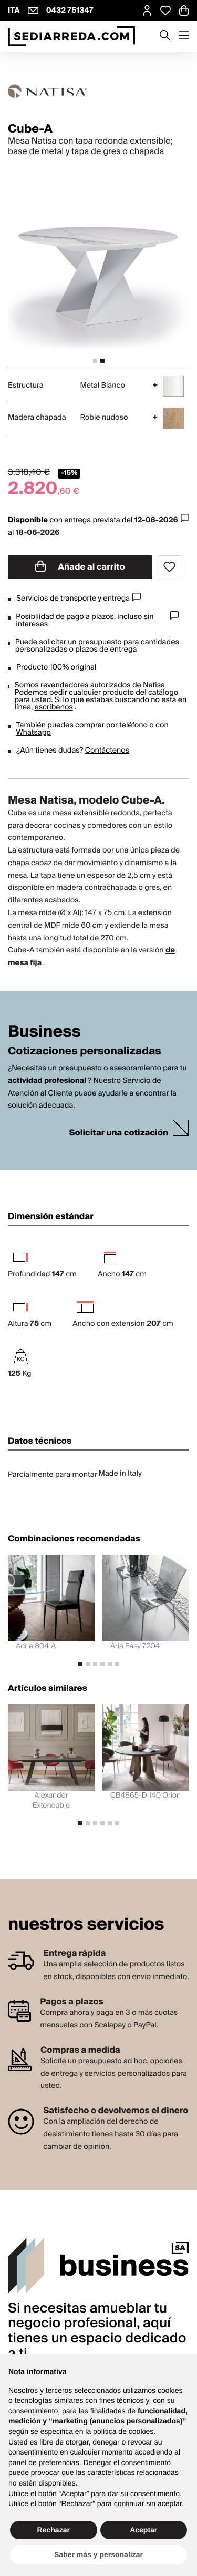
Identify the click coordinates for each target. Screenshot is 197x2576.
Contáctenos (107, 750)
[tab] (95, 361)
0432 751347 (70, 10)
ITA (14, 10)
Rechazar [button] (53, 2530)
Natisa (154, 685)
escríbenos (53, 707)
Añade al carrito (80, 567)
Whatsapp (33, 732)
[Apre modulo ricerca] (165, 36)
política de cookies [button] (123, 2431)
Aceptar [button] (143, 2530)
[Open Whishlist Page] (165, 10)
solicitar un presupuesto (80, 642)
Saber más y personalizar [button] (98, 2554)
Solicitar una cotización (118, 1133)
